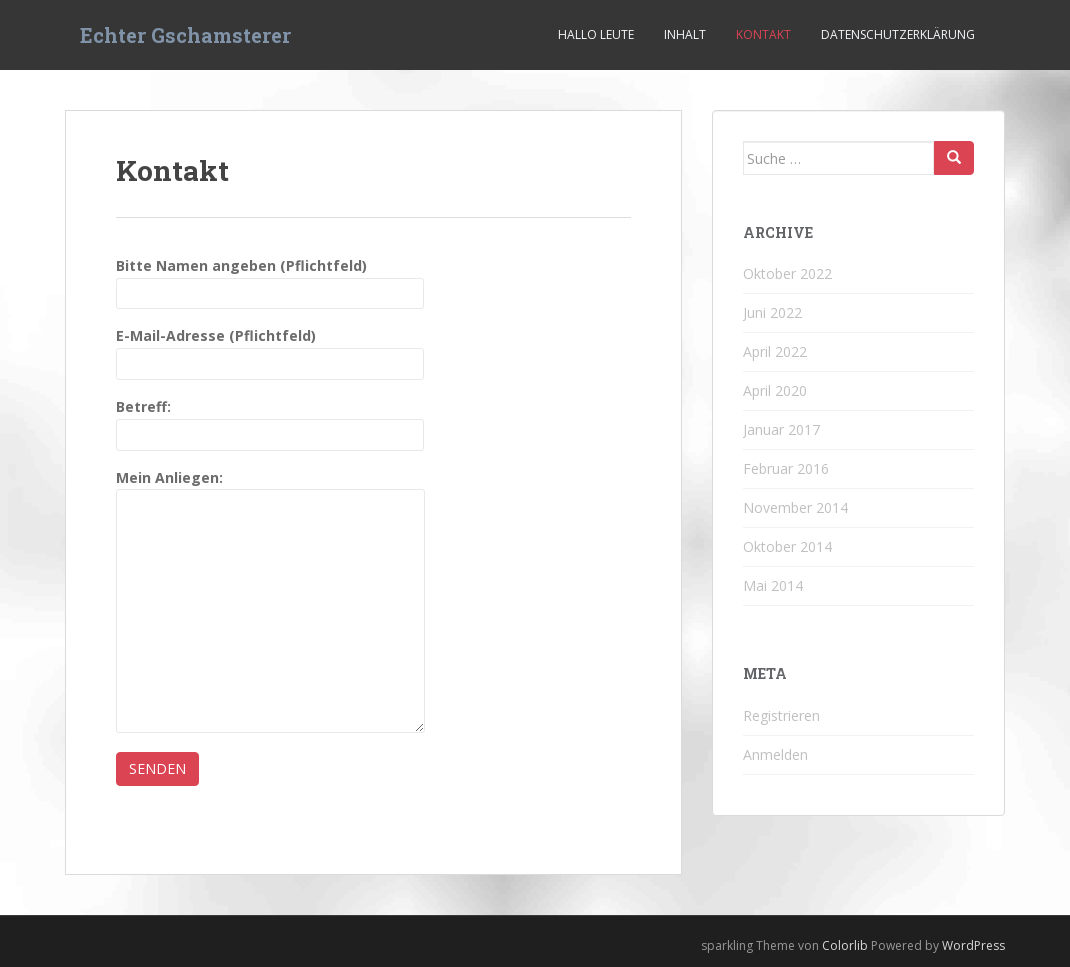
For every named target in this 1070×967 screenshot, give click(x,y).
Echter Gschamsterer (185, 35)
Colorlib (845, 945)
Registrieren (781, 715)
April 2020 (775, 390)
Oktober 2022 (787, 273)
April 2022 (775, 351)
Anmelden (775, 754)
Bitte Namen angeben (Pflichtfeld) (270, 279)
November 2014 (795, 507)
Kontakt (763, 34)
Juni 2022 (772, 312)
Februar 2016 (786, 468)
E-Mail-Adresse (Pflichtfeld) (270, 349)
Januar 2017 (781, 429)
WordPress (973, 945)
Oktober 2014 (787, 546)
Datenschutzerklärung (898, 34)
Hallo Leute (596, 34)
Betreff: (270, 420)
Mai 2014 (773, 585)
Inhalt (685, 34)
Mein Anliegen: (270, 489)
